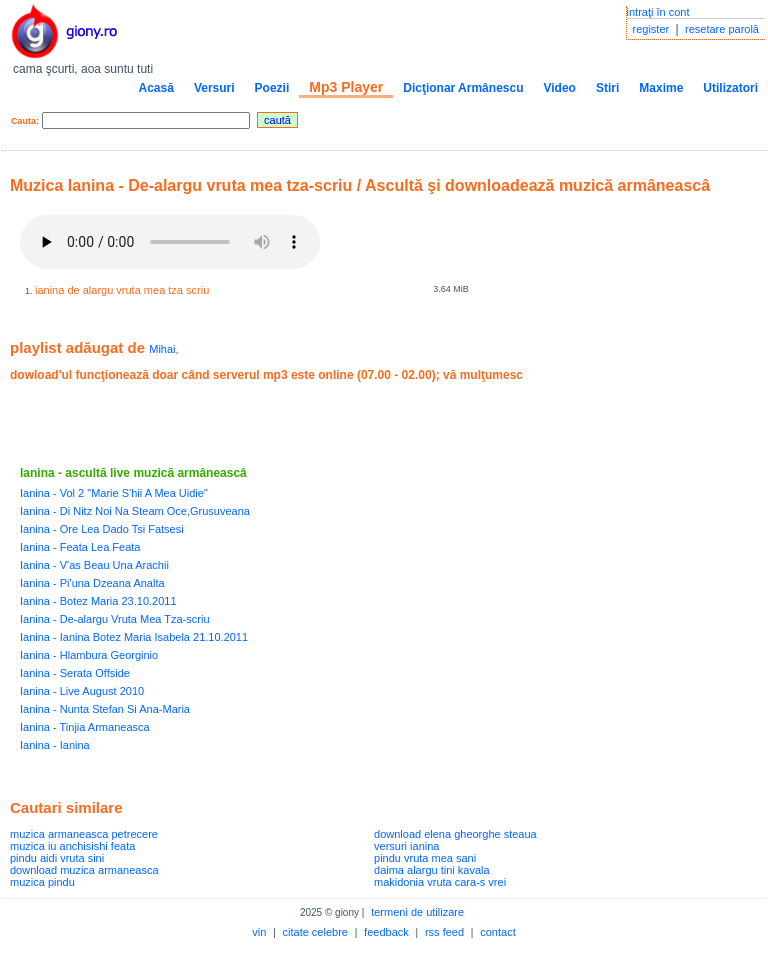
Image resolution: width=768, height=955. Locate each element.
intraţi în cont (658, 12)
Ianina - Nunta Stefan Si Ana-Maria (105, 709)
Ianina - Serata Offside (75, 673)
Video (559, 88)
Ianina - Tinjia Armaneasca (85, 727)
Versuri (214, 88)
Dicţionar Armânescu (463, 88)
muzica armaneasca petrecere (84, 834)
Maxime (661, 88)
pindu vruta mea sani (425, 858)
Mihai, (163, 349)
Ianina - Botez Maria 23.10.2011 (98, 601)
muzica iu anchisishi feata (72, 846)
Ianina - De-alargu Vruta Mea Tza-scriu (115, 619)
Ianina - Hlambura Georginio (89, 655)
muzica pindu (42, 882)
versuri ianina (406, 846)
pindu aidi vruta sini (57, 858)
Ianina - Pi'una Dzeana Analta (92, 583)
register (651, 29)
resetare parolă (722, 29)
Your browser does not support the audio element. (170, 242)
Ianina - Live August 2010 (82, 691)
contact (497, 932)
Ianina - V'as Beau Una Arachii (94, 565)
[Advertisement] (244, 424)
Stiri (607, 88)
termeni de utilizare (417, 912)
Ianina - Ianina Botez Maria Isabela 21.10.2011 (134, 637)
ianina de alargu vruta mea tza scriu (122, 290)
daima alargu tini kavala (432, 870)
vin (259, 932)
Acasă (156, 88)
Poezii (272, 88)
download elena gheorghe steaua (455, 834)
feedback (386, 932)
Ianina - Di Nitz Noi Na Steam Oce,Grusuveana (135, 511)
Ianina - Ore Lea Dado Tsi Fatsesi (102, 529)
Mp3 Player (346, 87)
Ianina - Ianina (55, 745)
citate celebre (315, 932)
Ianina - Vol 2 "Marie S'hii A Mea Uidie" (114, 493)
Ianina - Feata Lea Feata (80, 547)
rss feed (444, 932)
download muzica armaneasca (84, 870)
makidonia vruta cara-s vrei (440, 882)
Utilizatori (730, 88)
